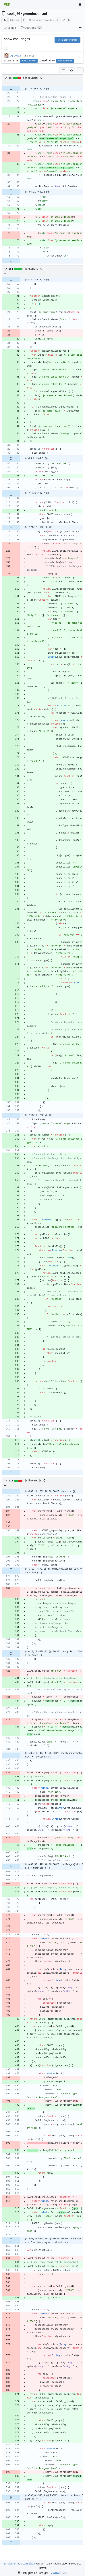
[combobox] (63, 70)
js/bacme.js (33, 1480)
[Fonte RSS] (4, 20)
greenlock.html (35, 13)
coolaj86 (13, 13)
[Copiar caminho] (41, 78)
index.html (30, 78)
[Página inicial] (7, 4)
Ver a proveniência (67, 39)
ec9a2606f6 (29, 60)
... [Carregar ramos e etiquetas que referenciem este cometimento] (6, 48)
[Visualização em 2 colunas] (71, 70)
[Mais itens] (81, 28)
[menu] (80, 70)
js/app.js (31, 268)
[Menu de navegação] (80, 4)
